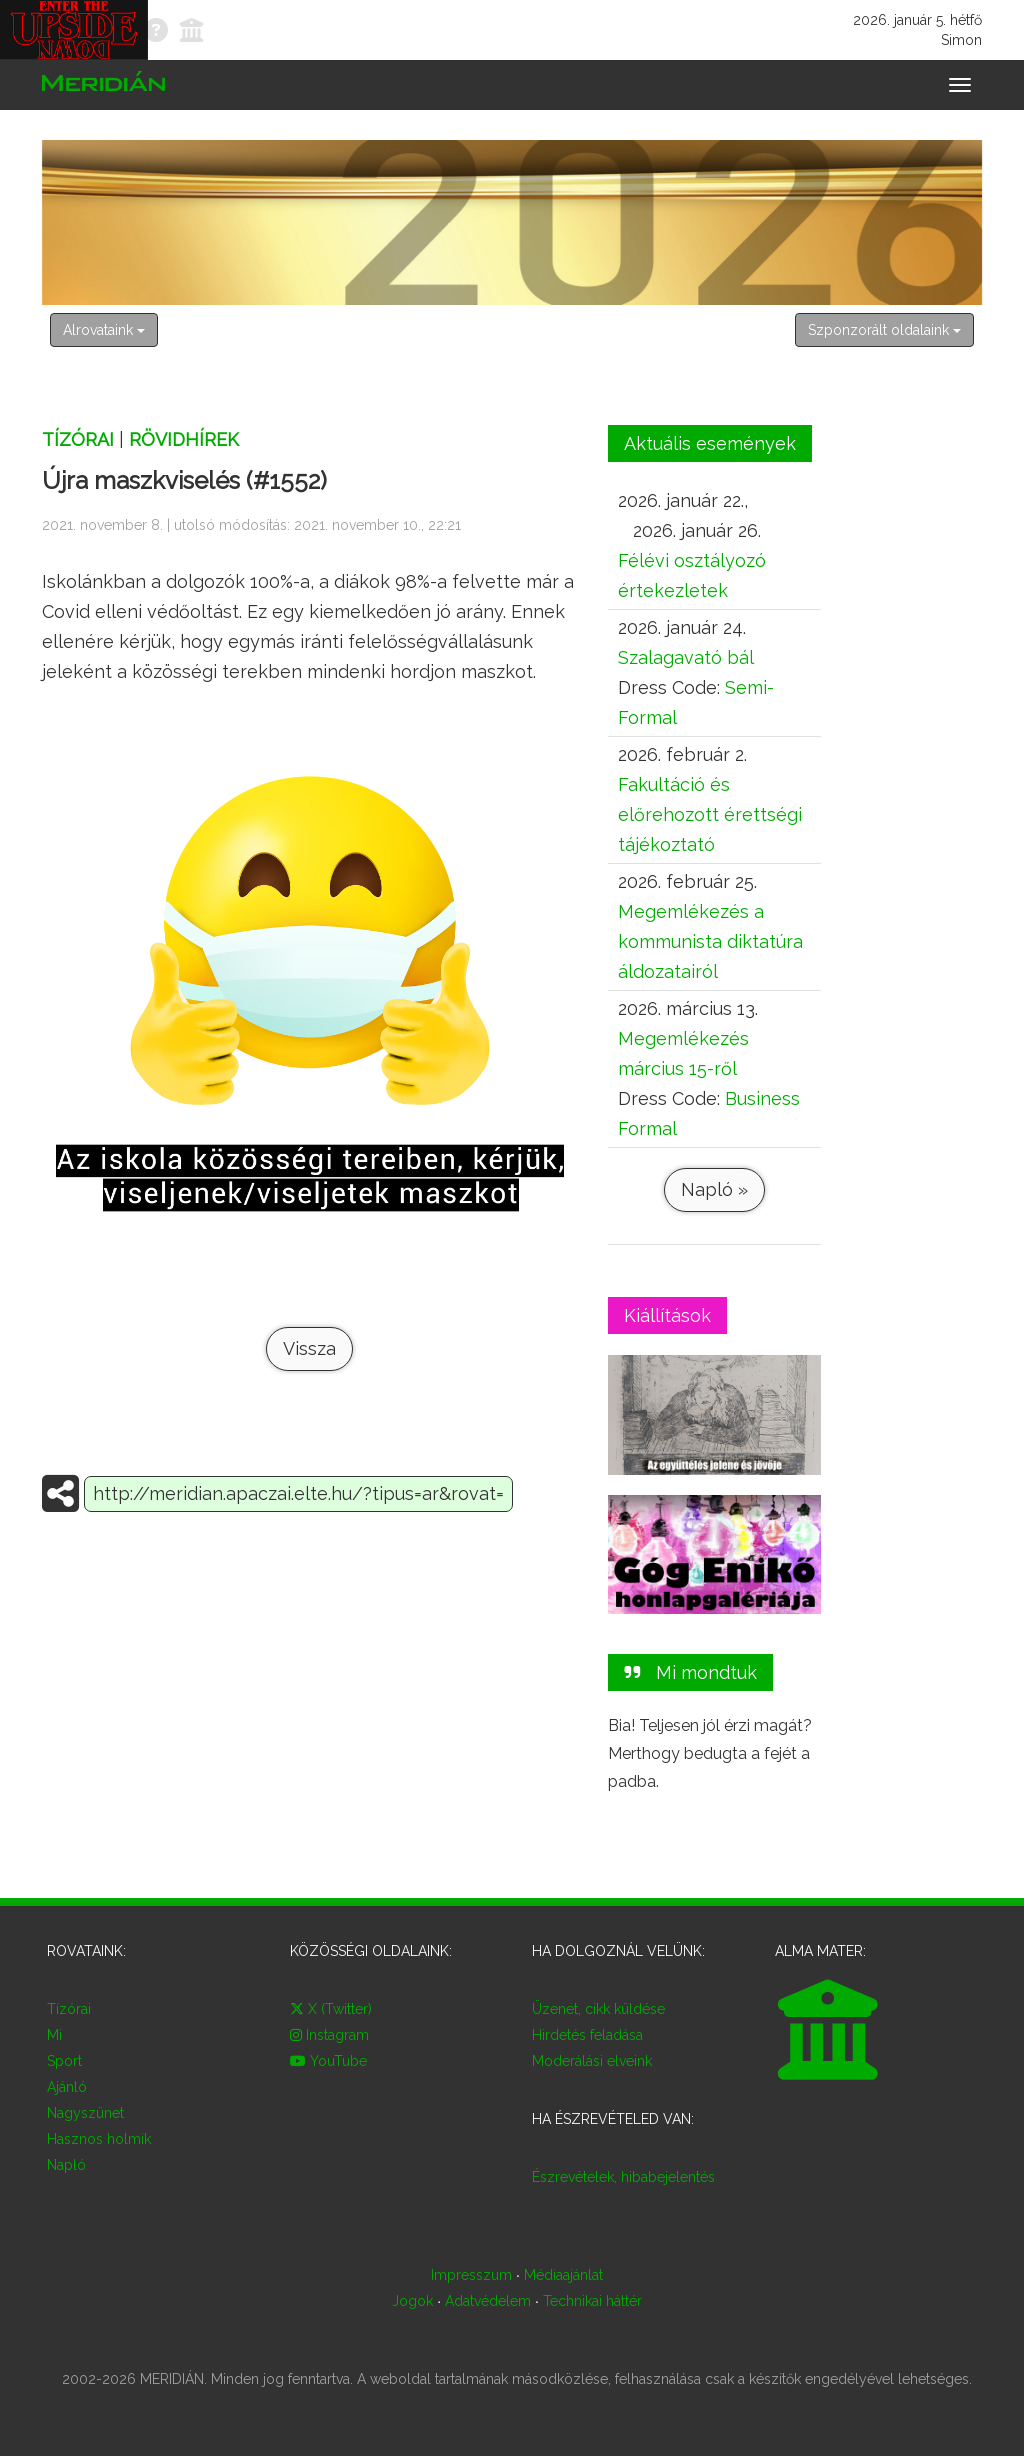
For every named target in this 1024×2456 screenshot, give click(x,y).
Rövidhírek (184, 439)
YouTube (328, 2061)
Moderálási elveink (592, 2061)
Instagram (329, 2035)
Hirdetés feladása (587, 2035)
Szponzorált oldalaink (884, 330)
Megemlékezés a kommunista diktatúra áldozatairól (710, 941)
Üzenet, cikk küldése (598, 2009)
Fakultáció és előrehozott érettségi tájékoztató (710, 814)
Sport (64, 2061)
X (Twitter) (331, 2009)
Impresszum (471, 2275)
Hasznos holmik (99, 2139)
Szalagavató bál (686, 657)
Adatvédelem (488, 2301)
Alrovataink (104, 330)
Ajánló (67, 2087)
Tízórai (78, 439)
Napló (66, 2165)
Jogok (412, 2301)
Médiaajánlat (563, 2275)
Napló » (714, 1189)
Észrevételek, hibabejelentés (623, 2177)
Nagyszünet (85, 2113)
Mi (54, 2035)
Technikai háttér (592, 2301)
